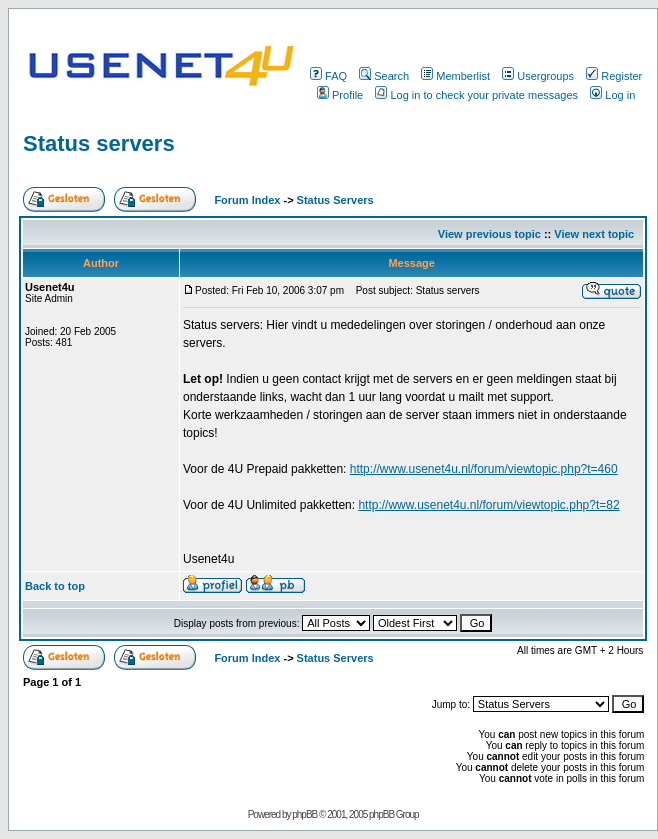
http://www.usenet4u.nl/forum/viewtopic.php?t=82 (488, 505)
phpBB (304, 814)
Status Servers (335, 200)
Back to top (55, 586)
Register (614, 76)
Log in (612, 95)
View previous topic (489, 234)
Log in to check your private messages (476, 95)
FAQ (328, 76)
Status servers (99, 143)
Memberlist (455, 76)
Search (384, 76)
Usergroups (538, 76)
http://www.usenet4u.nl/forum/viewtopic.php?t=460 (484, 469)
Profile (340, 95)
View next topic (594, 234)
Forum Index (245, 200)
